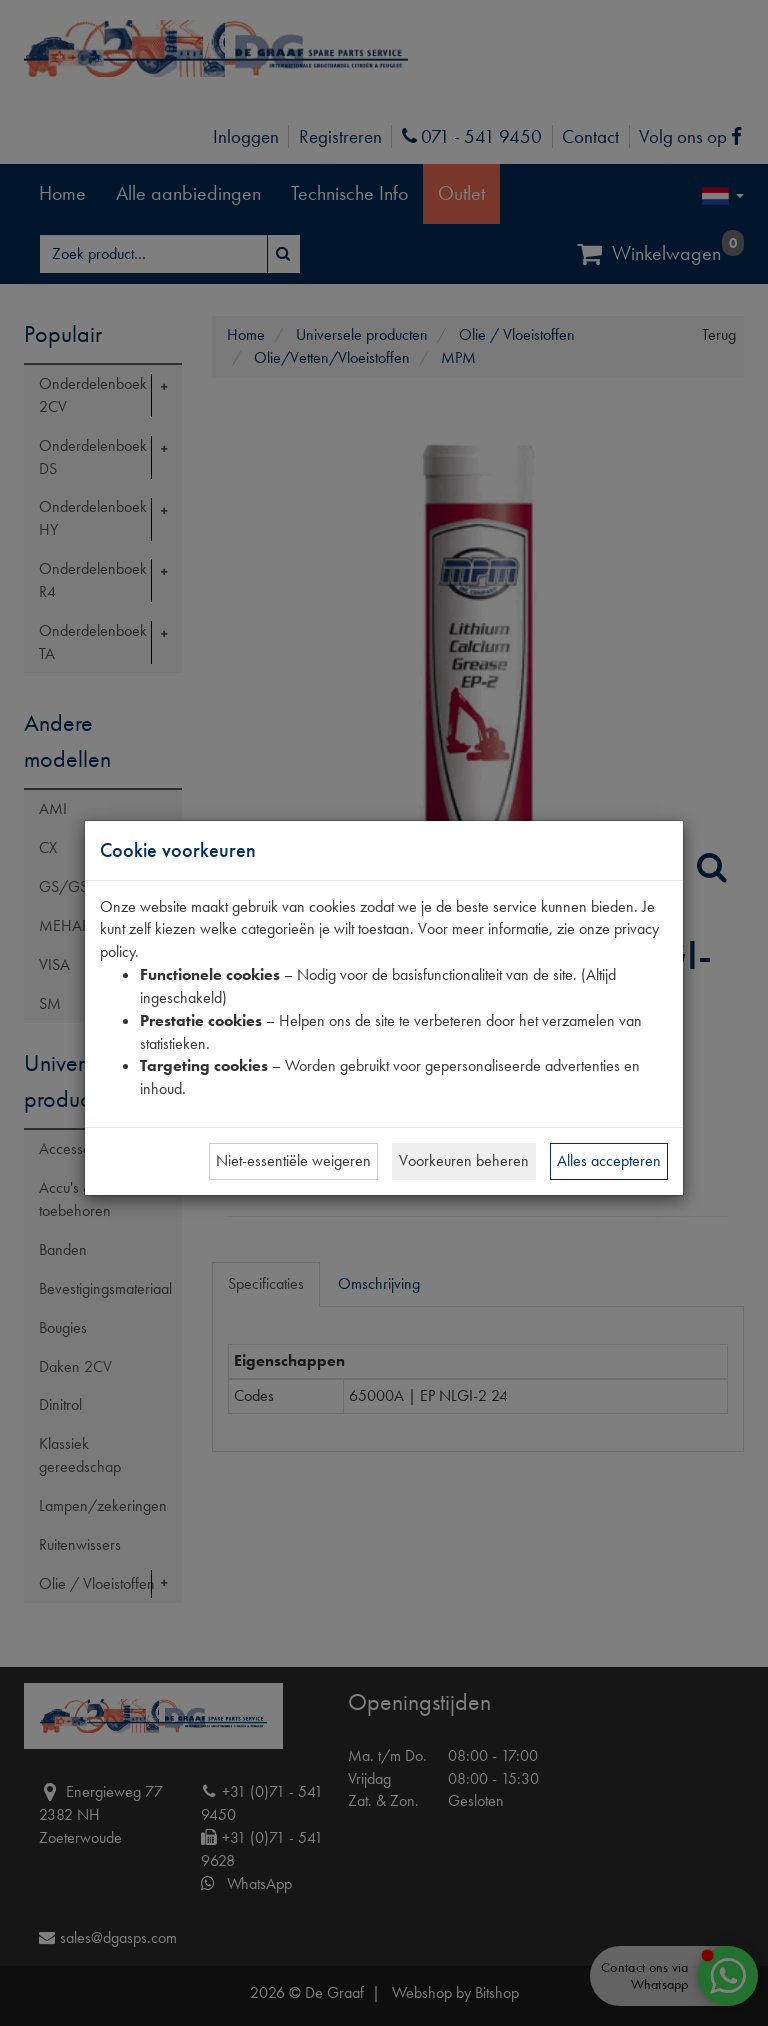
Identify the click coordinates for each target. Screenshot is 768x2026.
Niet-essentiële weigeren (293, 1160)
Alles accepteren (609, 1160)
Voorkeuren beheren (464, 1160)
